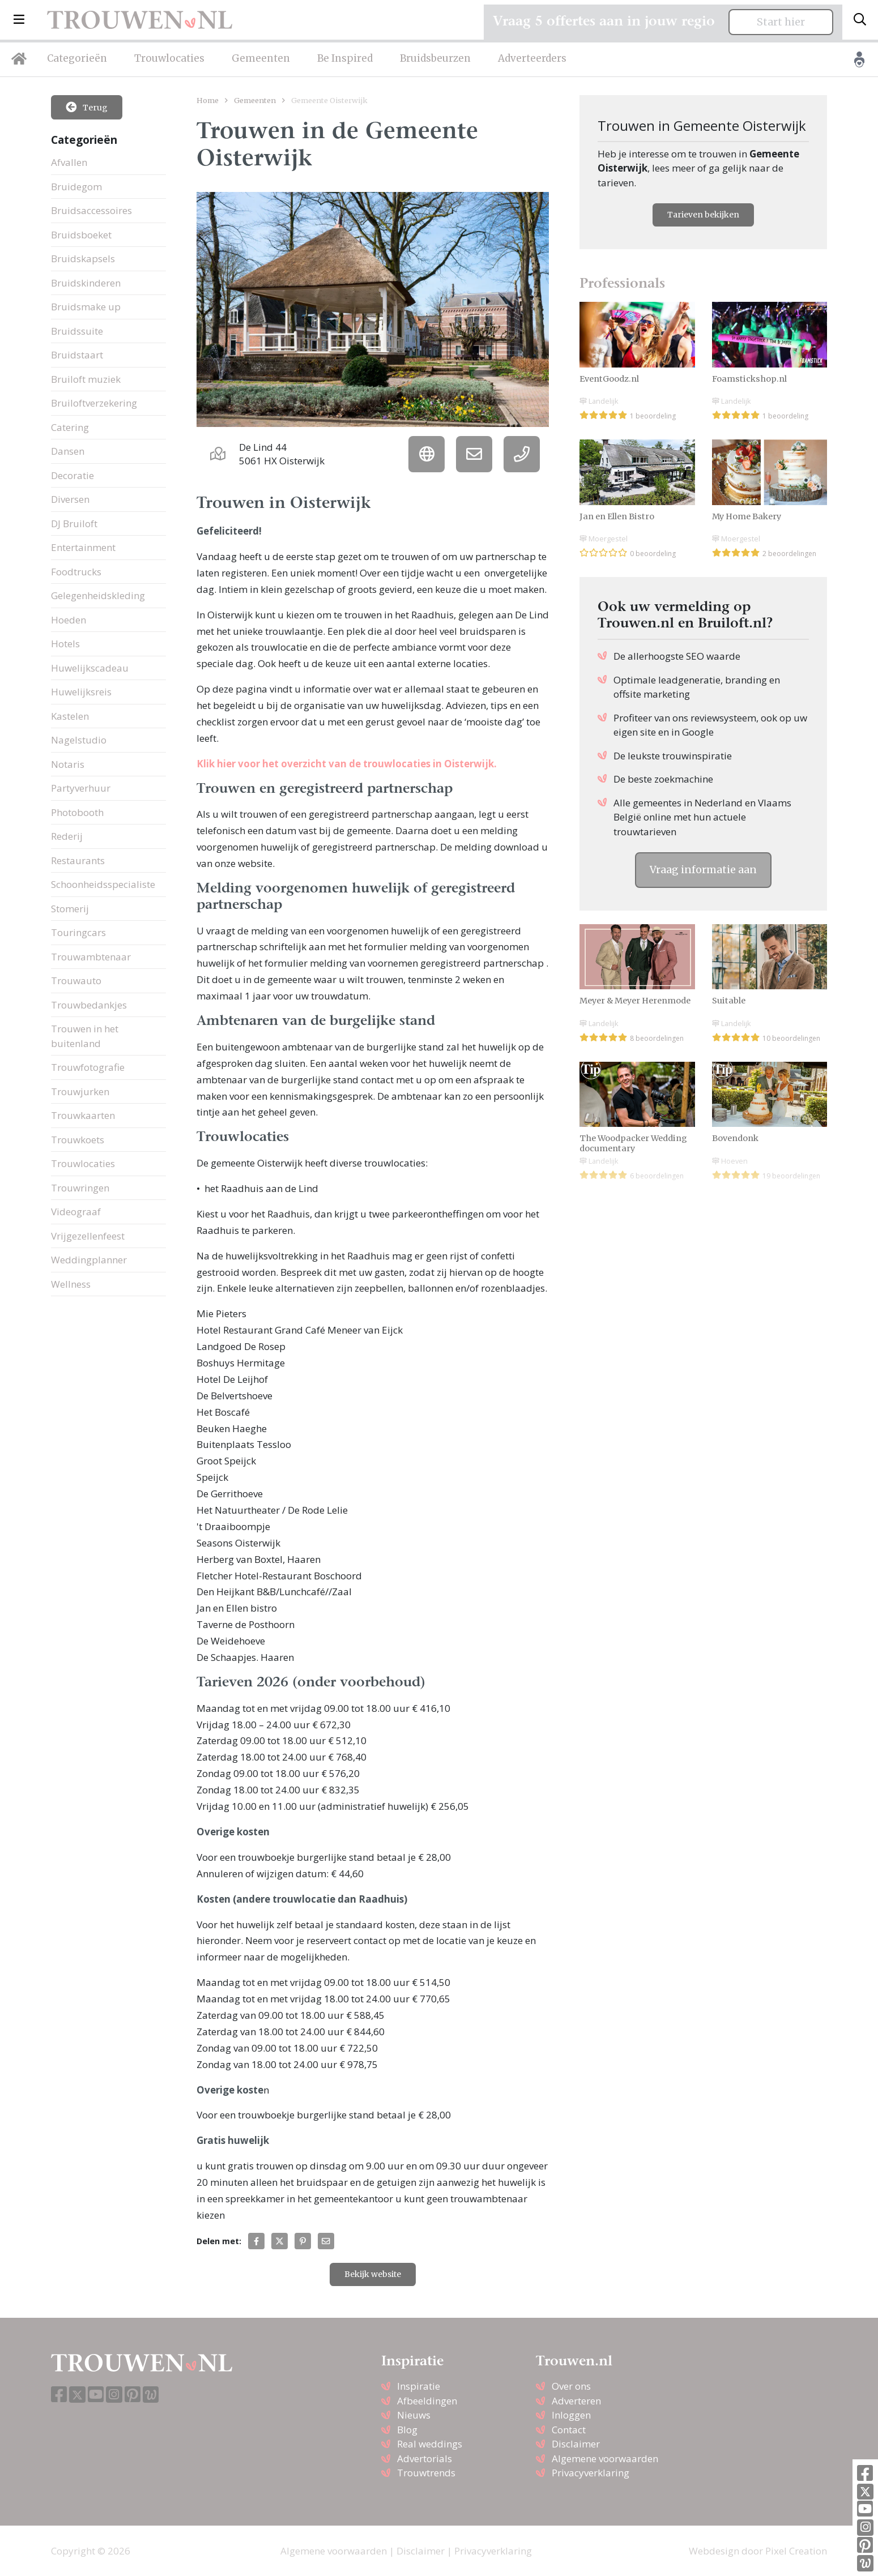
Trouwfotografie (88, 1067)
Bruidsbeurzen (435, 58)
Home (208, 100)
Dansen (67, 451)
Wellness (71, 1284)
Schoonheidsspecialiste (103, 884)
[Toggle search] (859, 20)
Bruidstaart (77, 354)
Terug (87, 107)
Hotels (65, 643)
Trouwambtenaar (91, 956)
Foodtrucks (76, 571)
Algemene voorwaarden (605, 2458)
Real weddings (429, 2443)
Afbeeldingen (427, 2400)
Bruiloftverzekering (94, 402)
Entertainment (83, 547)
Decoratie (72, 475)
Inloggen (571, 2414)
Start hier (781, 22)
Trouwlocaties (169, 58)
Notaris (67, 764)
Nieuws (414, 2414)
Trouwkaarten (83, 1115)
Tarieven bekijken (703, 215)
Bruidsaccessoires (91, 210)
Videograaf (76, 1211)
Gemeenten (261, 58)
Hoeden (68, 619)
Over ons (571, 2386)
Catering (70, 427)
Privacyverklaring (590, 2472)
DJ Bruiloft (74, 523)
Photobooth (77, 812)
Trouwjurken (80, 1091)
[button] (19, 20)
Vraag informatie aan (703, 870)
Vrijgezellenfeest (88, 1235)
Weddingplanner (89, 1259)
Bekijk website (372, 2274)
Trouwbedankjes (89, 1004)
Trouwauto (76, 980)
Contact (569, 2429)
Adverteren (576, 2400)
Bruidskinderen (86, 282)
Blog (407, 2429)
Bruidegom (76, 186)
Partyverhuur (80, 787)
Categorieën (77, 58)
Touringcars (78, 932)
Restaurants (78, 860)
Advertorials (424, 2458)
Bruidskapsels (83, 258)
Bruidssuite (77, 331)
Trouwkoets (77, 1139)
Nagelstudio (78, 739)
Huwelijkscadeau (90, 667)
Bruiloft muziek (86, 379)
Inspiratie (418, 2386)
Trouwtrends (426, 2472)
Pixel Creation (796, 2550)
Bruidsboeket (81, 234)
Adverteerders (532, 58)
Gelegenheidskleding (98, 595)
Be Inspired (345, 58)
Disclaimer (576, 2443)
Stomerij (70, 908)
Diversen (70, 499)
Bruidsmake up (86, 306)
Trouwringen (80, 1187)
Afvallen (69, 162)
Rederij (67, 836)
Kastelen (70, 716)
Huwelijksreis (81, 691)
